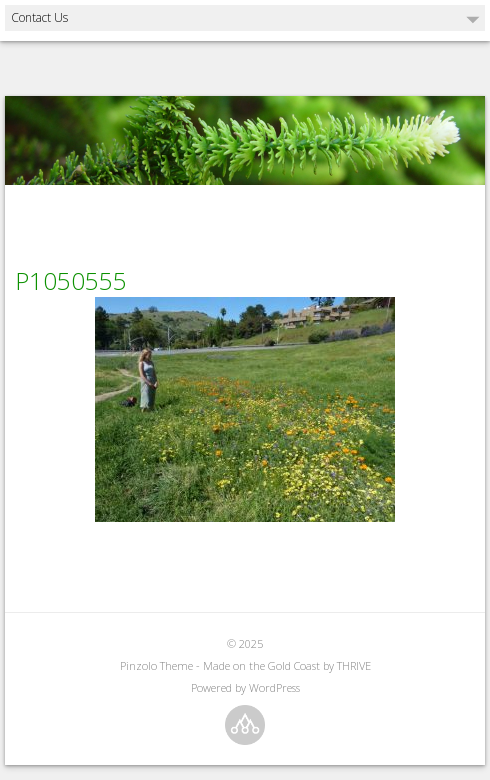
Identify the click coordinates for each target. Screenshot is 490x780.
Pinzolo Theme (156, 665)
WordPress (274, 687)
